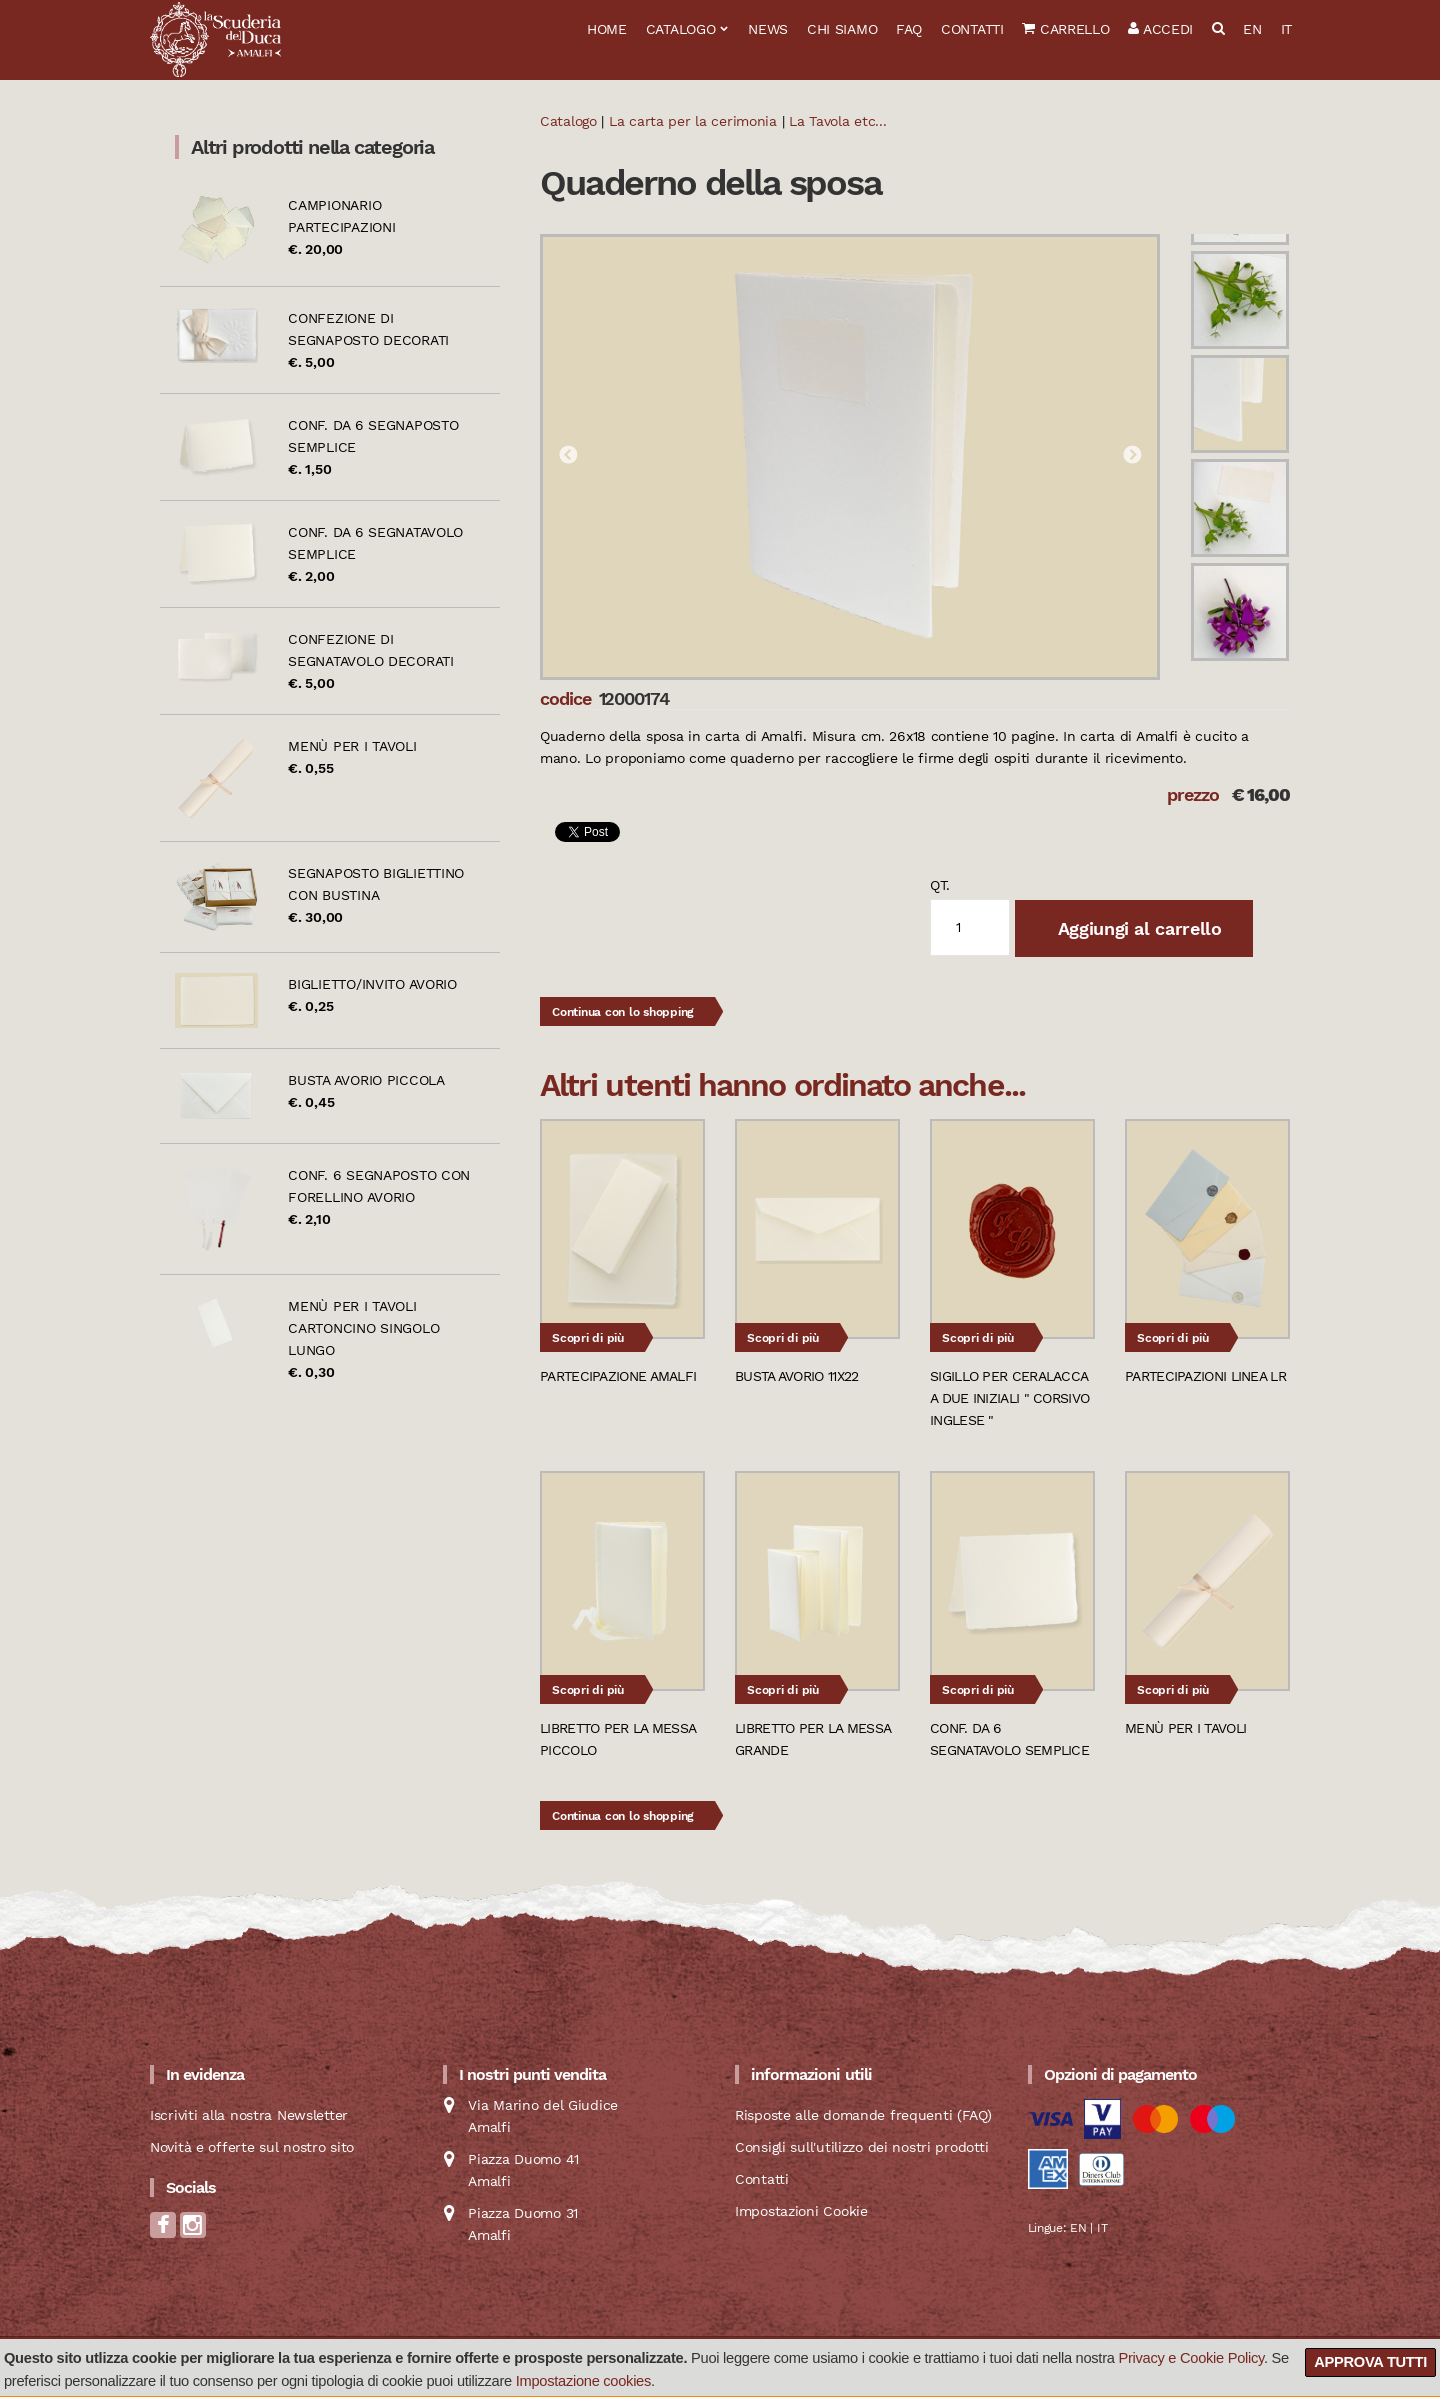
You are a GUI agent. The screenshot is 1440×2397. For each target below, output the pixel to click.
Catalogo (681, 29)
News (768, 29)
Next (1132, 456)
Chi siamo (842, 29)
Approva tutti (1370, 2362)
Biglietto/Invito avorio (372, 984)
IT (1286, 29)
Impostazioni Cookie (801, 2211)
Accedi (1160, 29)
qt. (940, 885)
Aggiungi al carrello (1137, 928)
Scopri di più (588, 1338)
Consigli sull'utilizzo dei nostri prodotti (861, 2147)
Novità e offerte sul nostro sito (252, 2147)
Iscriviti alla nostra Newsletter (249, 2115)
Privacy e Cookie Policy (1191, 2358)
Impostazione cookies (583, 2381)
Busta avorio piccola (366, 1080)
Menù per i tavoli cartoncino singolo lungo (363, 1328)
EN (1252, 29)
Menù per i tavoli (352, 746)
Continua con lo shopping (623, 1012)
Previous (568, 456)
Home (607, 29)
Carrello (1065, 29)
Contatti (972, 29)
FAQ (909, 29)
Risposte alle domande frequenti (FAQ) (863, 2115)
